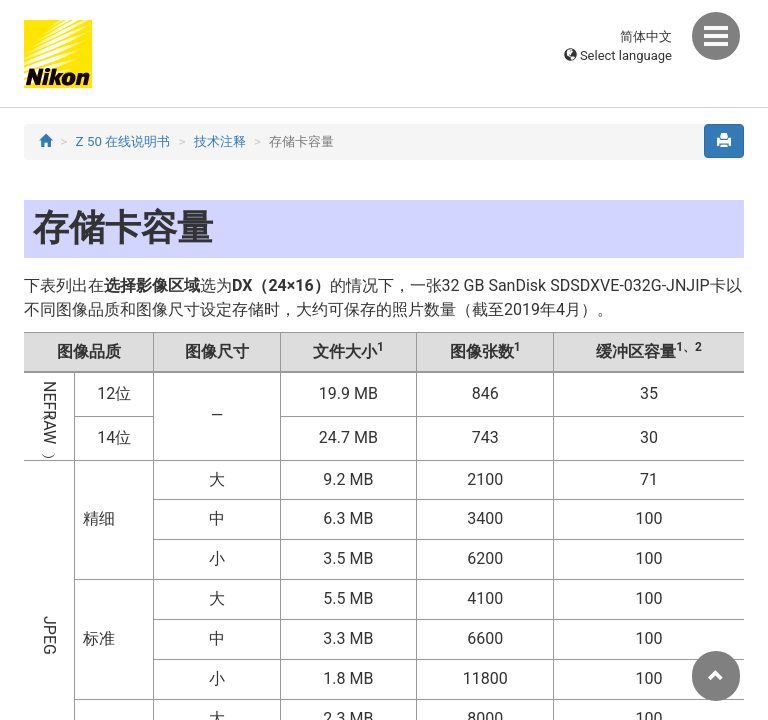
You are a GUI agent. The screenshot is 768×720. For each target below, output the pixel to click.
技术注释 (220, 141)
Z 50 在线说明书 (123, 141)
